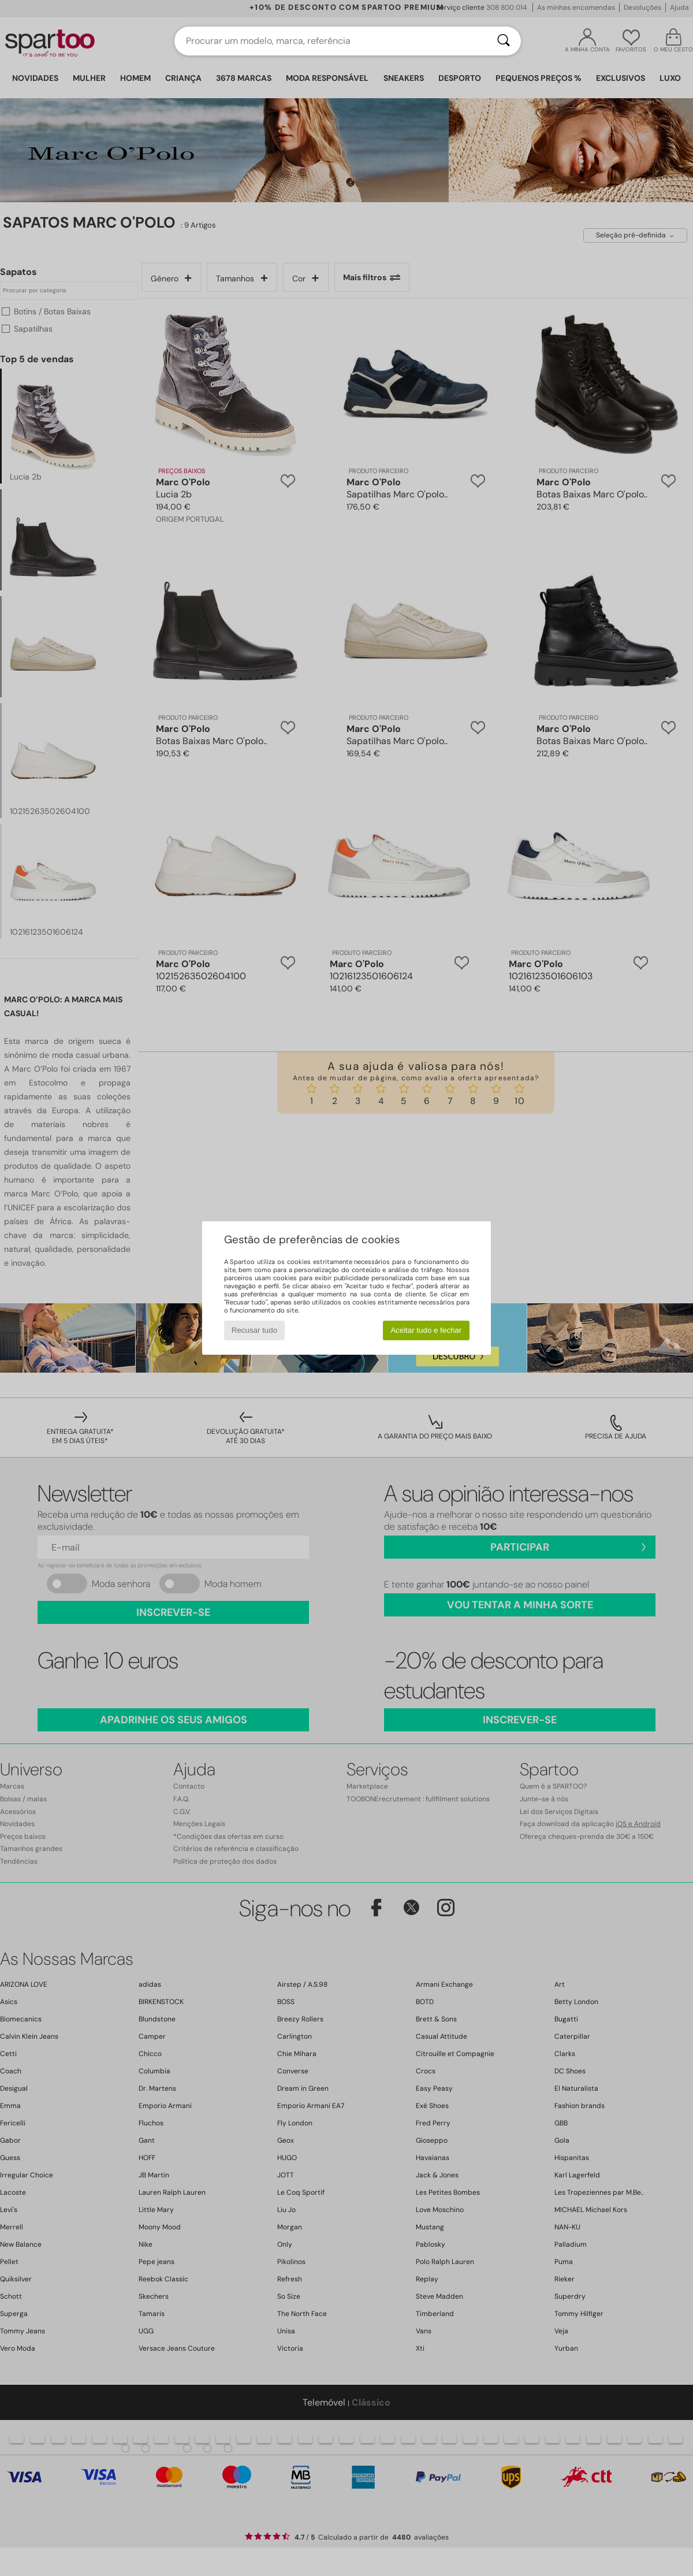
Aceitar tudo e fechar (425, 1330)
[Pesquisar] (503, 41)
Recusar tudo (254, 1330)
